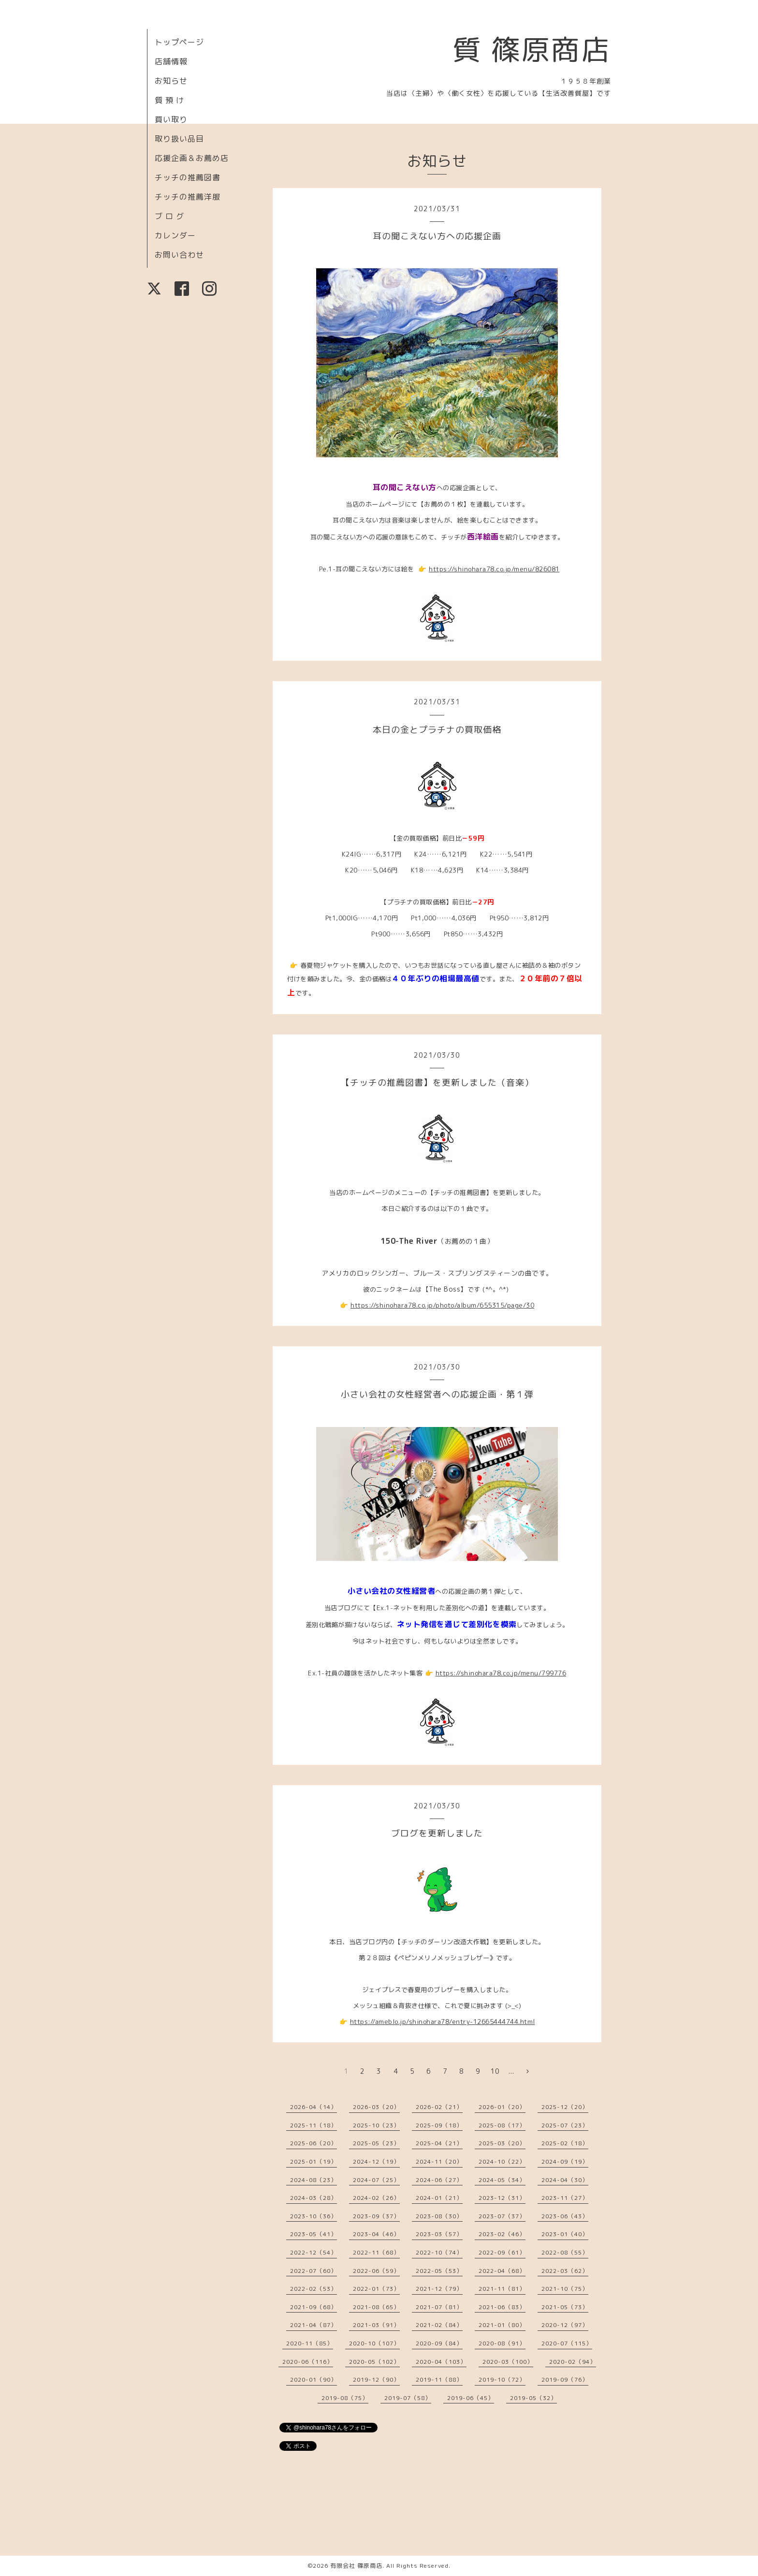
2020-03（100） (507, 2362)
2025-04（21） (439, 2143)
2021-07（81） (439, 2307)
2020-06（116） (307, 2362)
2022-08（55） (564, 2252)
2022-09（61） (502, 2252)
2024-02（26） (376, 2198)
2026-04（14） (313, 2107)
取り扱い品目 (179, 138)
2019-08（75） (344, 2398)
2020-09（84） (439, 2343)
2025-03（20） (502, 2143)
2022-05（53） (439, 2271)
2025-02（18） (564, 2143)
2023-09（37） (376, 2216)
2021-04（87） (313, 2325)
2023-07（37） (502, 2216)
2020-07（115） (566, 2343)
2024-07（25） (376, 2180)
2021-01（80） (502, 2325)
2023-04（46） (376, 2234)
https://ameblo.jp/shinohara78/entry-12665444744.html (442, 2021)
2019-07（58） (407, 2398)
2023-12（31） (502, 2198)
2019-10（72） (502, 2379)
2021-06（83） (502, 2307)
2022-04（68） (502, 2271)
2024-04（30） (564, 2180)
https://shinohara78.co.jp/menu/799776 (501, 1673)
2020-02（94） (572, 2362)
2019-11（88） (439, 2379)
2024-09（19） (564, 2161)
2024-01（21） (439, 2198)
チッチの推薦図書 (187, 177)
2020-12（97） (564, 2325)
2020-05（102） (374, 2362)
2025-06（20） (313, 2143)
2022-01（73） (376, 2289)
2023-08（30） (439, 2216)
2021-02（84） (439, 2325)
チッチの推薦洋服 (187, 196)
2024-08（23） (313, 2180)
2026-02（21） (439, 2107)
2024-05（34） (502, 2180)
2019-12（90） (376, 2379)
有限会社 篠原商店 (356, 2565)
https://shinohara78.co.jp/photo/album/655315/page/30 (442, 1305)
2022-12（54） (313, 2252)
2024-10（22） (502, 2161)
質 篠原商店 (531, 49)
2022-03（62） (564, 2271)
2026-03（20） (376, 2107)
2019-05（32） (533, 2398)
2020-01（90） (313, 2379)
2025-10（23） (376, 2125)
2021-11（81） (502, 2289)
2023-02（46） (502, 2234)
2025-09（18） (439, 2125)
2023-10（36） (313, 2216)
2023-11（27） (564, 2198)
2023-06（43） (564, 2216)
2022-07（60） (313, 2271)
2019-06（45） (470, 2398)
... (511, 2071)
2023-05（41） (313, 2234)
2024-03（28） (313, 2198)
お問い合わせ (179, 254)
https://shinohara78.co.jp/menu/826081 (494, 569)
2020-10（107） (374, 2343)
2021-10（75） (564, 2289)
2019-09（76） (564, 2379)
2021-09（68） (313, 2307)
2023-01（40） (564, 2234)
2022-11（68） (376, 2252)
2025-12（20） (564, 2107)
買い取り (171, 119)
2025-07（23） (564, 2125)
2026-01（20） (502, 2107)
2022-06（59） (376, 2271)
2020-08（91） (502, 2343)
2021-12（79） (439, 2289)
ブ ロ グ (169, 216)
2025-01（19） (313, 2161)
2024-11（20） (439, 2161)
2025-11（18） (313, 2125)
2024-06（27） (439, 2180)
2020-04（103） (441, 2362)
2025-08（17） (502, 2125)
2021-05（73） (564, 2307)
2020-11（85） (309, 2343)
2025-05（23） (376, 2143)
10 (495, 2071)
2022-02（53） (313, 2289)
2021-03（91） (376, 2325)
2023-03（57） (439, 2234)
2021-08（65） (376, 2307)
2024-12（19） (376, 2161)
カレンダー (175, 235)
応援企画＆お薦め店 (192, 158)
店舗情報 (171, 61)
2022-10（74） (439, 2252)
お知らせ (171, 80)
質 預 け (169, 100)
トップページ (179, 42)
